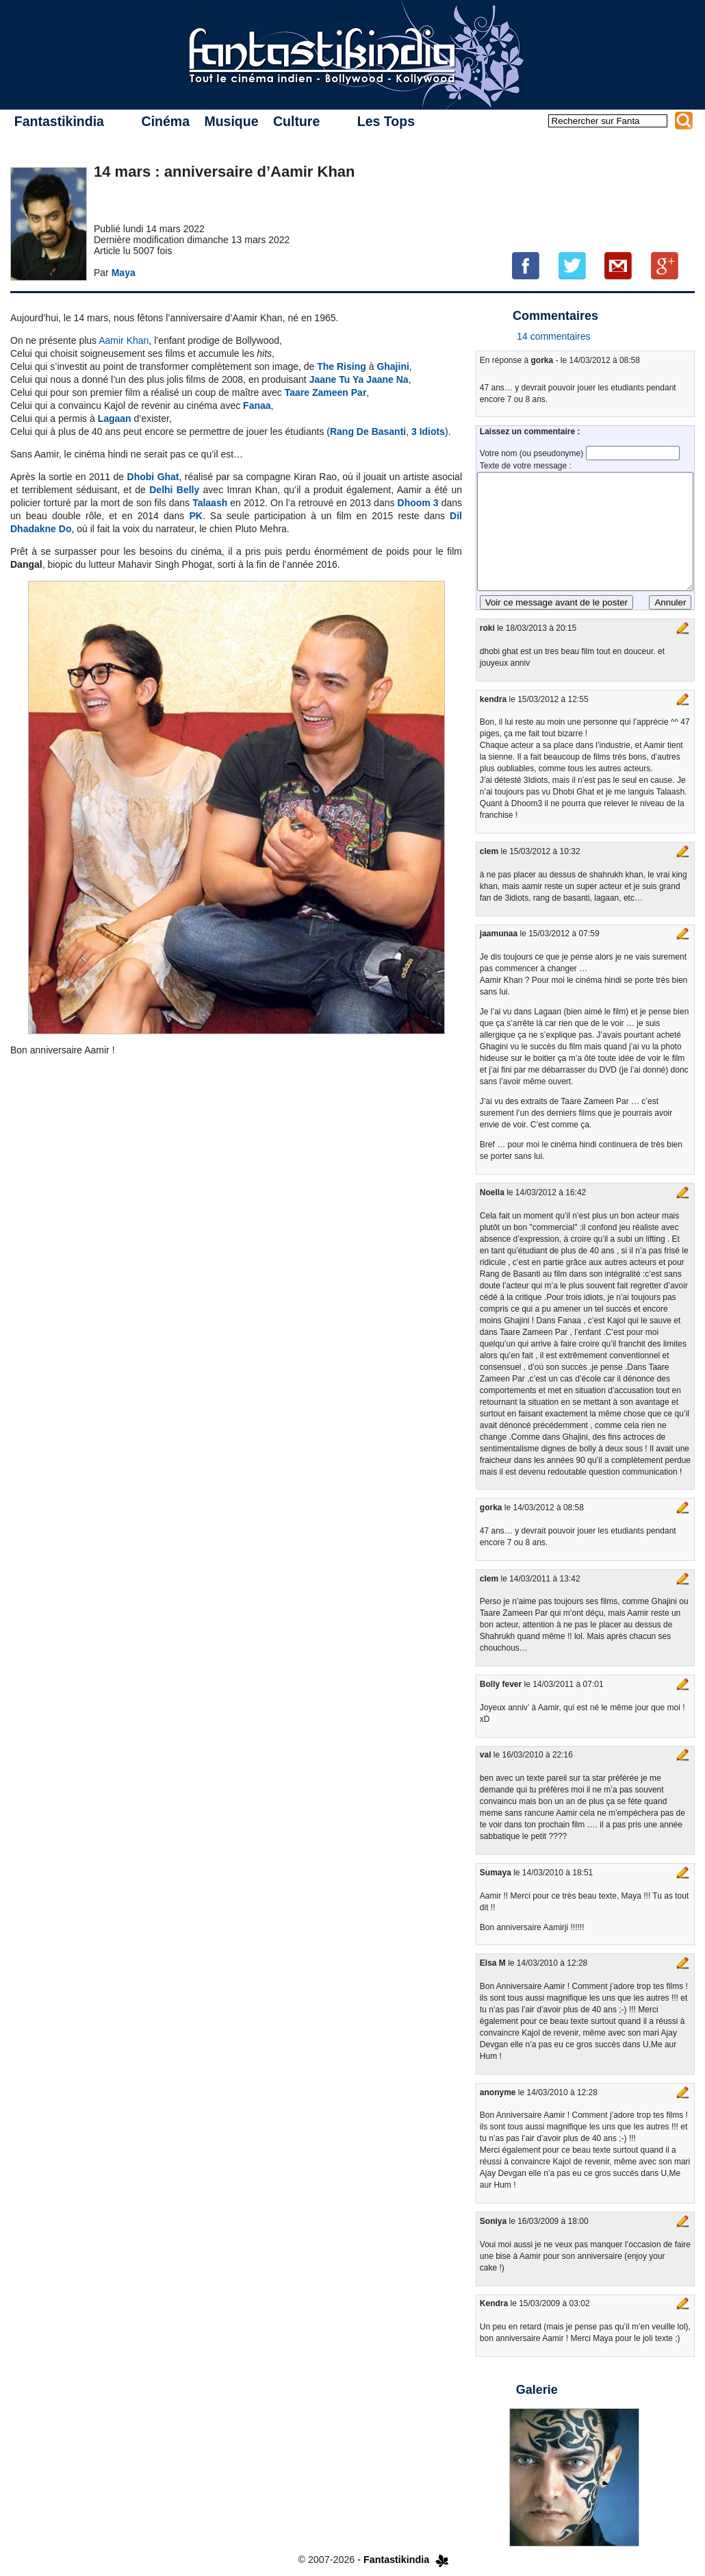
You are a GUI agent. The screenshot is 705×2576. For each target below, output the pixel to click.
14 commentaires (553, 336)
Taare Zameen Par (326, 392)
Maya (124, 272)
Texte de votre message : (526, 466)
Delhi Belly (174, 489)
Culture (296, 121)
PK (195, 515)
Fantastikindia (59, 121)
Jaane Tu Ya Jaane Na (359, 379)
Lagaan (114, 418)
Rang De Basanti (368, 431)
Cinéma (166, 121)
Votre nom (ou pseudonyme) (533, 453)
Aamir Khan (124, 340)
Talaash (209, 502)
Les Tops (386, 121)
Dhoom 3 (418, 502)
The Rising (341, 366)
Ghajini (392, 366)
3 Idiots (428, 431)
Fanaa (256, 405)
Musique (231, 121)
